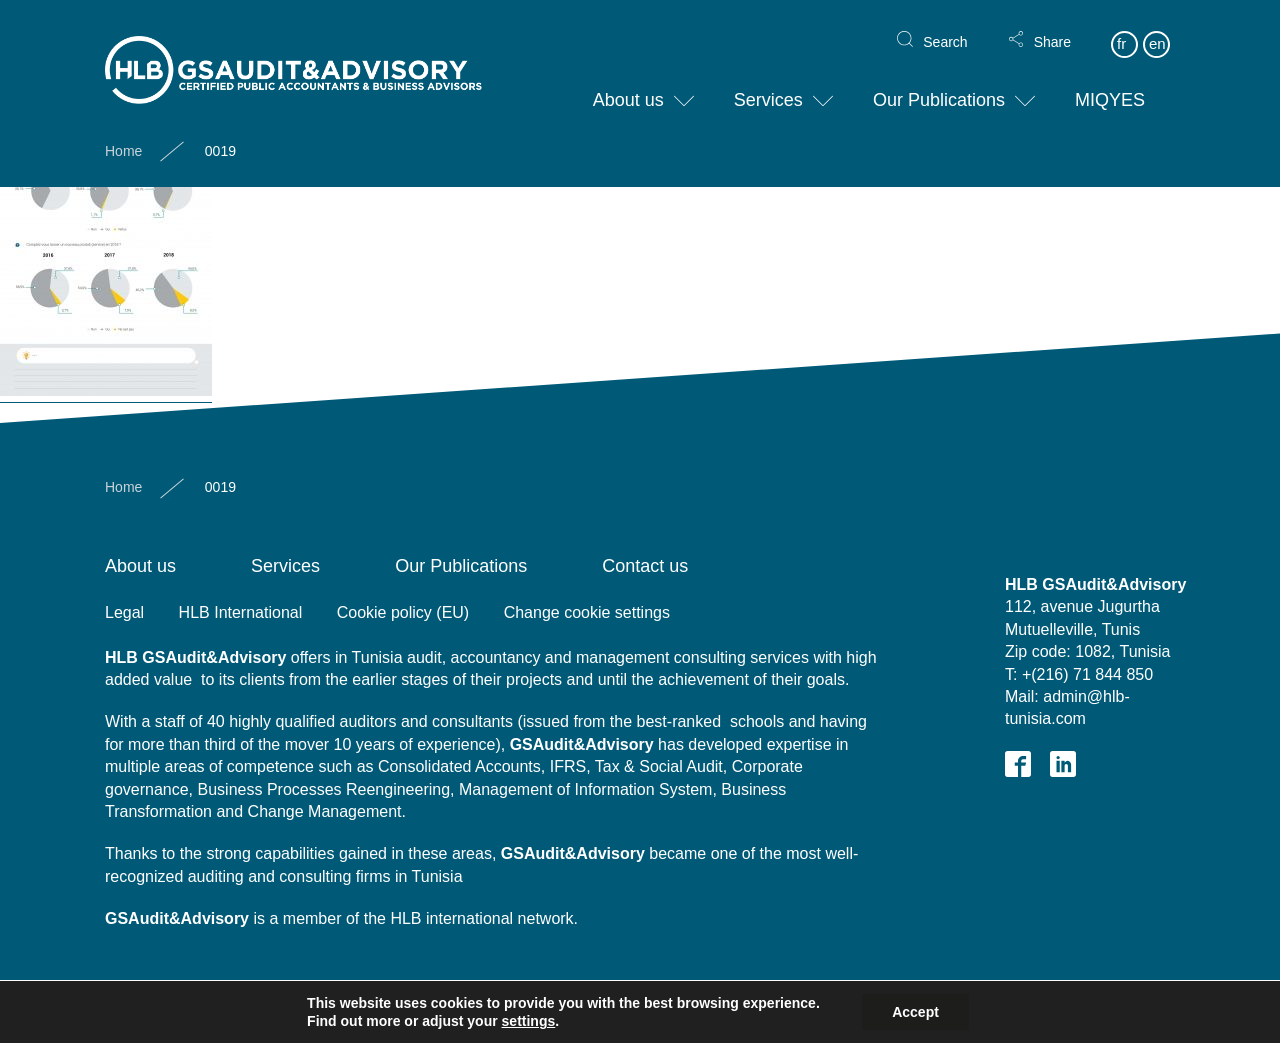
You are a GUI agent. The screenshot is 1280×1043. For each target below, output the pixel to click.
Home (123, 135)
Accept (915, 1012)
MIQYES (1110, 84)
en (1157, 27)
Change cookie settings (587, 612)
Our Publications (939, 84)
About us (628, 84)
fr (1121, 27)
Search (945, 26)
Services (768, 84)
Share (1052, 26)
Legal (124, 612)
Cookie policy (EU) (403, 612)
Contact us (645, 566)
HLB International (241, 612)
